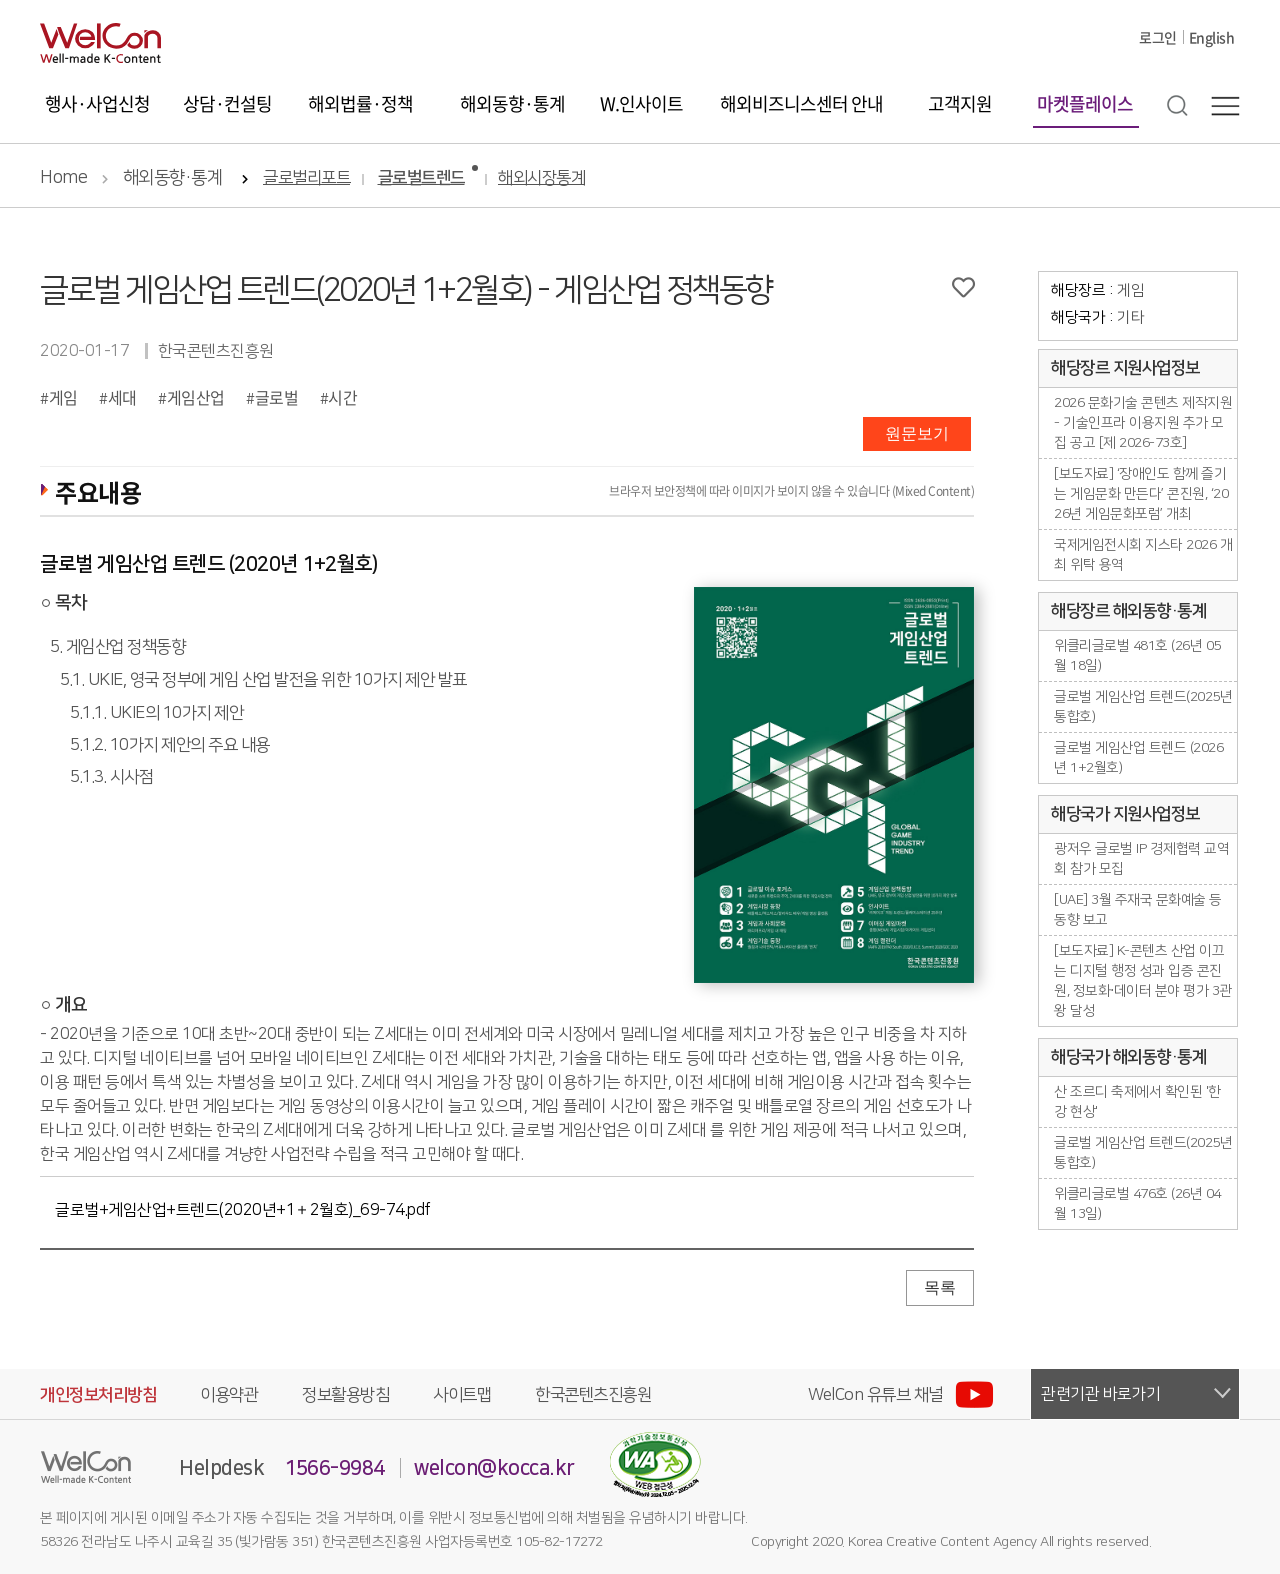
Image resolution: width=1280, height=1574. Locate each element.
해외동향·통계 (512, 103)
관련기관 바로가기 (1101, 1394)
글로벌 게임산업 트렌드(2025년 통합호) (1143, 707)
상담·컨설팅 (227, 103)
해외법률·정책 (360, 103)
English (1212, 37)
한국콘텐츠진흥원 (593, 1395)
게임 (63, 397)
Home (63, 178)
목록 (940, 1287)
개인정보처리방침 (98, 1395)
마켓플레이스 (1085, 103)
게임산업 (196, 397)
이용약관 (229, 1395)
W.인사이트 (641, 103)
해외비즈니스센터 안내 (801, 103)
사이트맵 (462, 1395)
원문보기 (917, 433)
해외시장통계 (541, 178)
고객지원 (960, 103)
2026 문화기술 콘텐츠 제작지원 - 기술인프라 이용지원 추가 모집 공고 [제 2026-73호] (1143, 423)
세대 (122, 397)
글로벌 (277, 397)
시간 (342, 397)
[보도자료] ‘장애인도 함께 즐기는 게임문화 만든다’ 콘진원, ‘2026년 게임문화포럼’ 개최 (1141, 494)
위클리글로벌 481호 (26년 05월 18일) (1137, 656)
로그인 (1158, 37)
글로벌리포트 (306, 178)
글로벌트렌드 (421, 178)
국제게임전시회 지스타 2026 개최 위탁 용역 (1143, 555)
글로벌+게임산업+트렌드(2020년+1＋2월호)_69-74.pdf (243, 1210)
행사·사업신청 (97, 103)
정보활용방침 (345, 1395)
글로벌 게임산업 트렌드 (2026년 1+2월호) (1138, 758)
